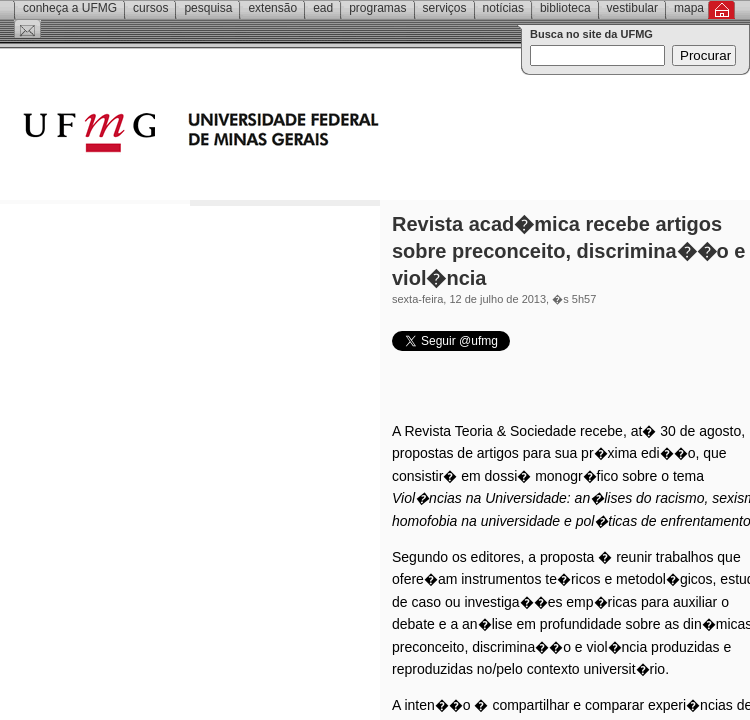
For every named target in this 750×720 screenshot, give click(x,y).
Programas (377, 8)
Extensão (272, 8)
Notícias (503, 8)
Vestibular (632, 8)
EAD (323, 8)
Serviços (445, 8)
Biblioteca (565, 8)
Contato (27, 29)
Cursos (150, 8)
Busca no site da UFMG (591, 34)
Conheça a (70, 8)
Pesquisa (208, 8)
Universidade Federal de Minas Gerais (315, 135)
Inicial (721, 10)
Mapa (689, 8)
